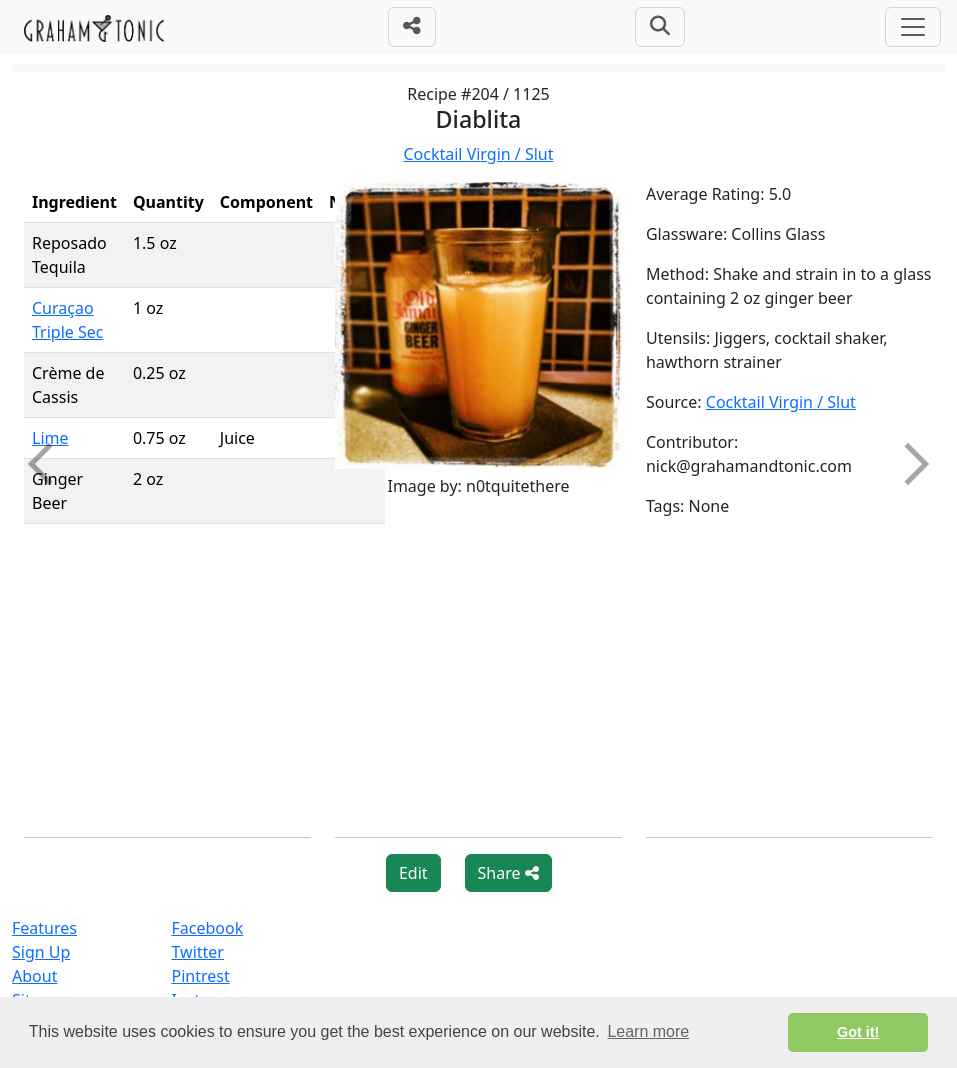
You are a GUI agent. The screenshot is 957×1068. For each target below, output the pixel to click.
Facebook (207, 928)
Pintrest (200, 976)
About (34, 976)
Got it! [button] (858, 1032)
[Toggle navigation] (913, 27)
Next (908, 464)
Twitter (197, 952)
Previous (49, 464)
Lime (50, 438)
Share (508, 873)
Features (44, 928)
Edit (413, 873)
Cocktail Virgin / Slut (478, 154)
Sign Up (41, 952)
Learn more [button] (648, 1031)
